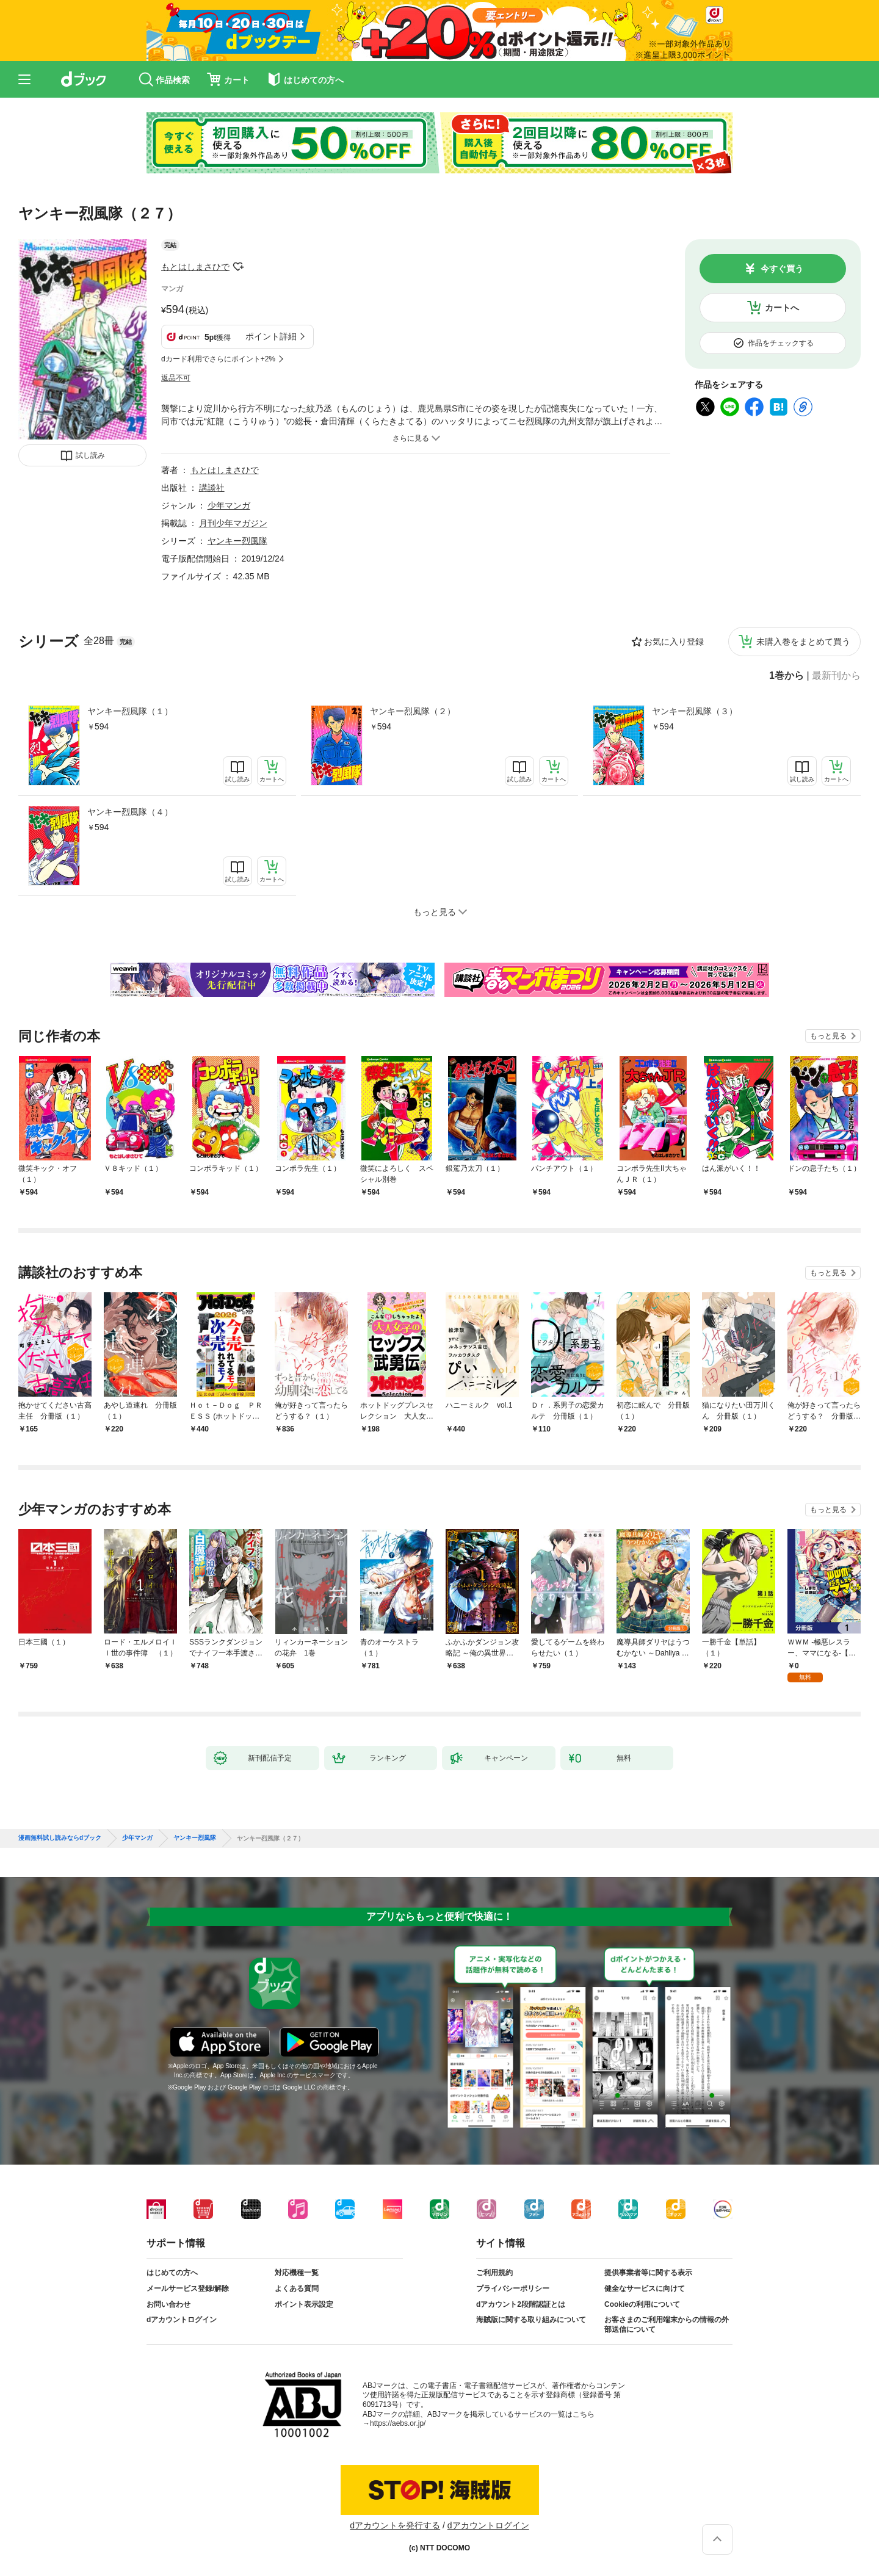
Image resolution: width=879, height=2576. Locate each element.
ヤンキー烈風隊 (237, 541)
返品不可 (175, 378)
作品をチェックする (781, 343)
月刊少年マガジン (233, 523)
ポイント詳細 (271, 336)
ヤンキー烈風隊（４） (130, 812)
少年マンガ (229, 505)
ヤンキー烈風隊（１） (130, 711)
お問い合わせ (168, 2304)
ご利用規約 (494, 2272)
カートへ (782, 308)
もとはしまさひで (195, 267)
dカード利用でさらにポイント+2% (218, 359)
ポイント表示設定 (304, 2304)
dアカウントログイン (181, 2319)
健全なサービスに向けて (644, 2288)
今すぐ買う (782, 268)
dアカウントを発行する (395, 2525)
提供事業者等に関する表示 (648, 2272)
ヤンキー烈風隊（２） (412, 711)
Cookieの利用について (642, 2304)
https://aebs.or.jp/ (397, 2423)
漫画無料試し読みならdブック (59, 1838)
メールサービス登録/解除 (187, 2288)
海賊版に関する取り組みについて (531, 2319)
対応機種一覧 (297, 2272)
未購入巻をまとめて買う (803, 641)
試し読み (90, 455)
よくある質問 (297, 2288)
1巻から (786, 676)
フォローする (238, 267)
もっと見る (828, 1036)
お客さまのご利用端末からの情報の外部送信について (666, 2324)
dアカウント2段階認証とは (520, 2304)
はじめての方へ (172, 2272)
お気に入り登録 (674, 641)
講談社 (212, 488)
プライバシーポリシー (512, 2288)
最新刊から (836, 676)
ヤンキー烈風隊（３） (694, 711)
